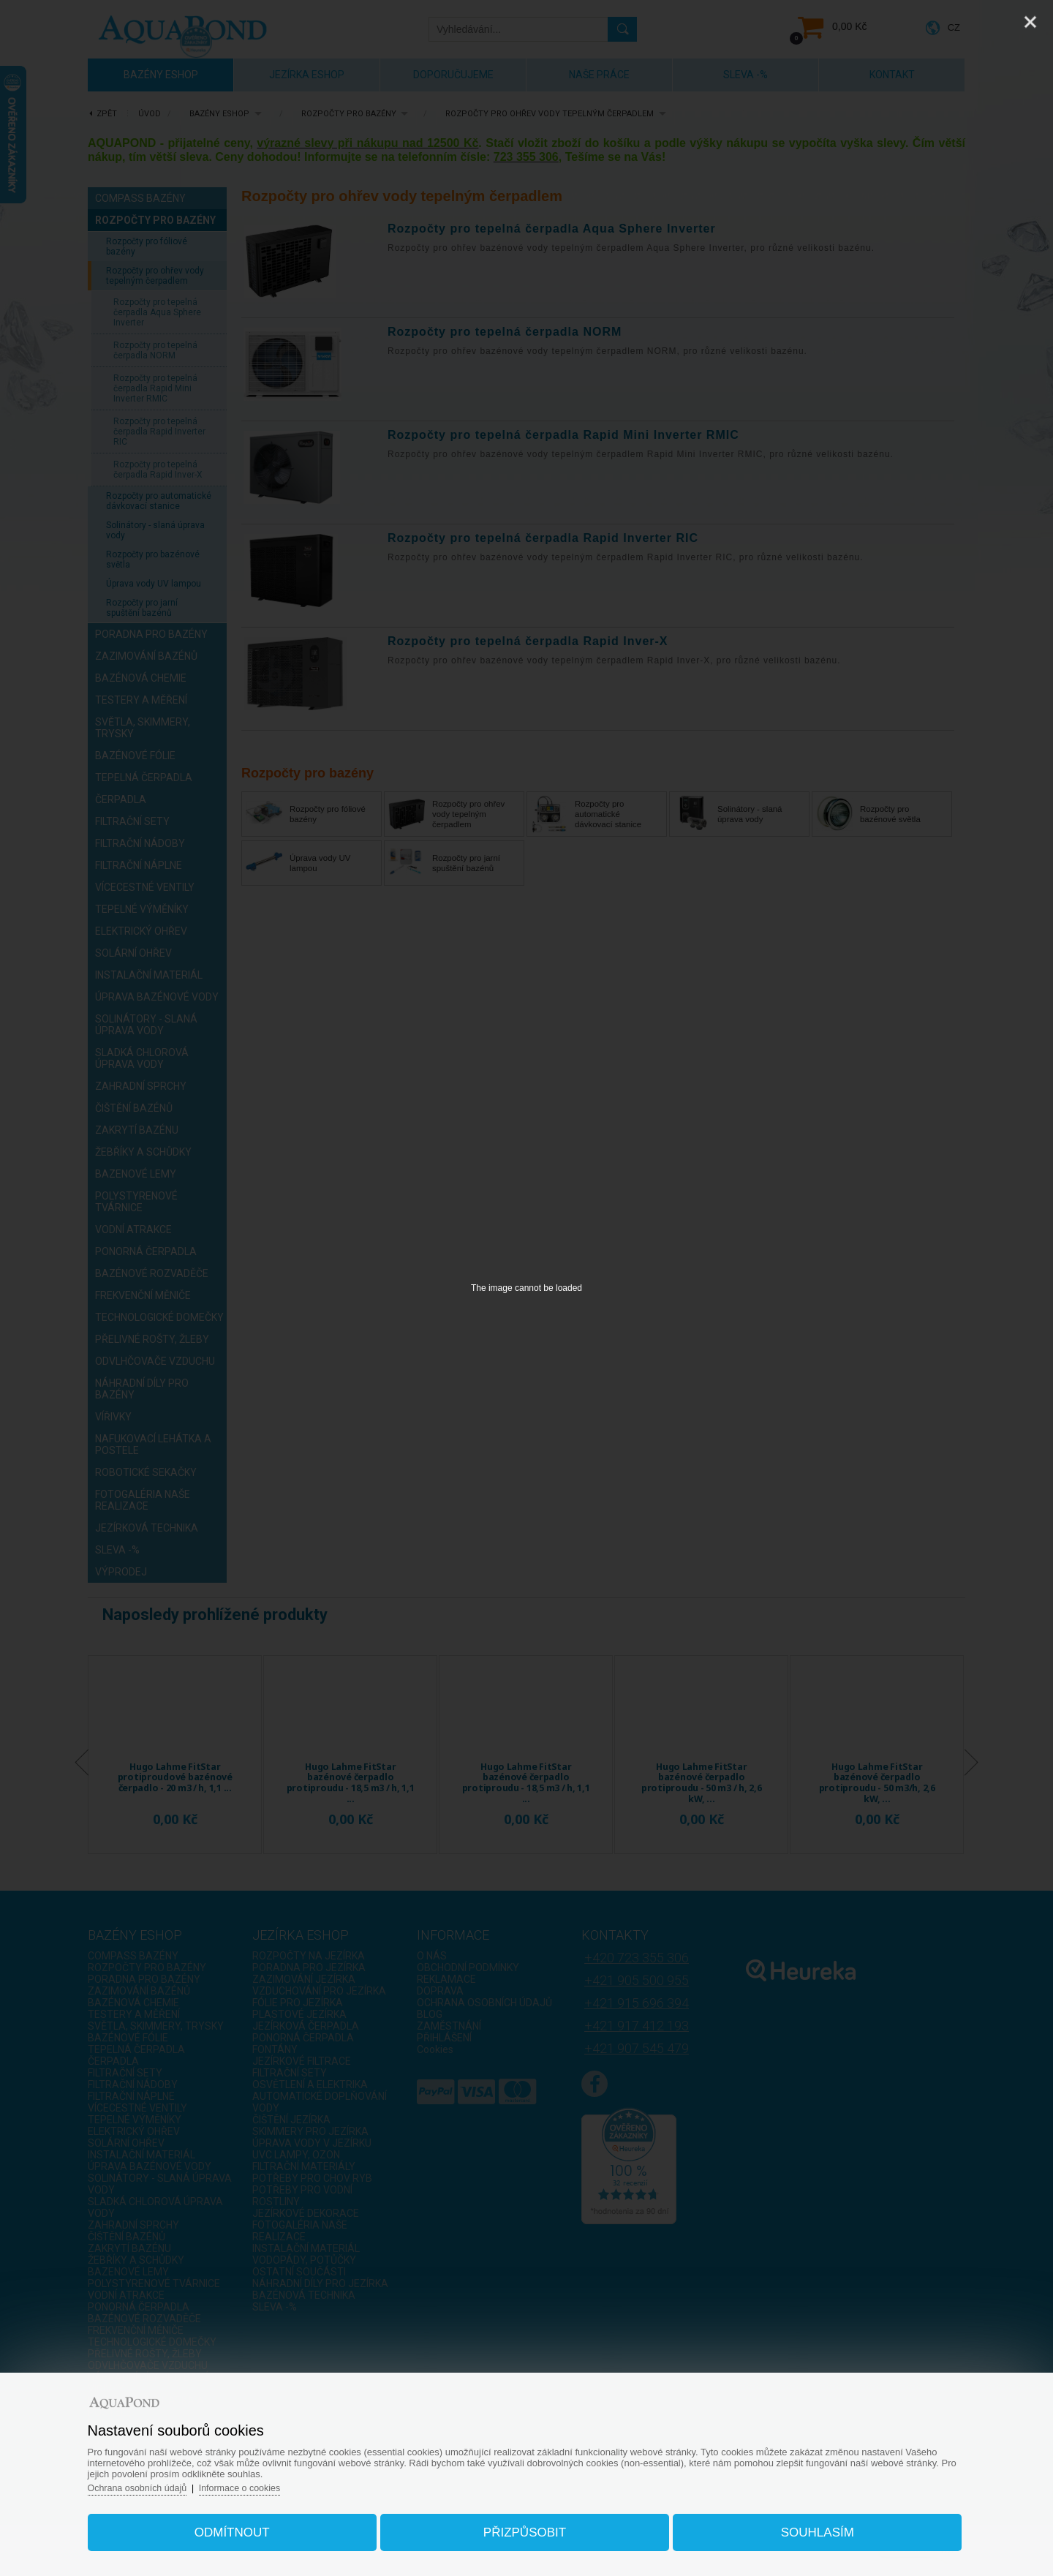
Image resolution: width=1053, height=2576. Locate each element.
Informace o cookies (263, 2482)
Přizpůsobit (524, 2527)
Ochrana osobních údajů (157, 2482)
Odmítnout (244, 2527)
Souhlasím (805, 2527)
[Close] (1030, 22)
